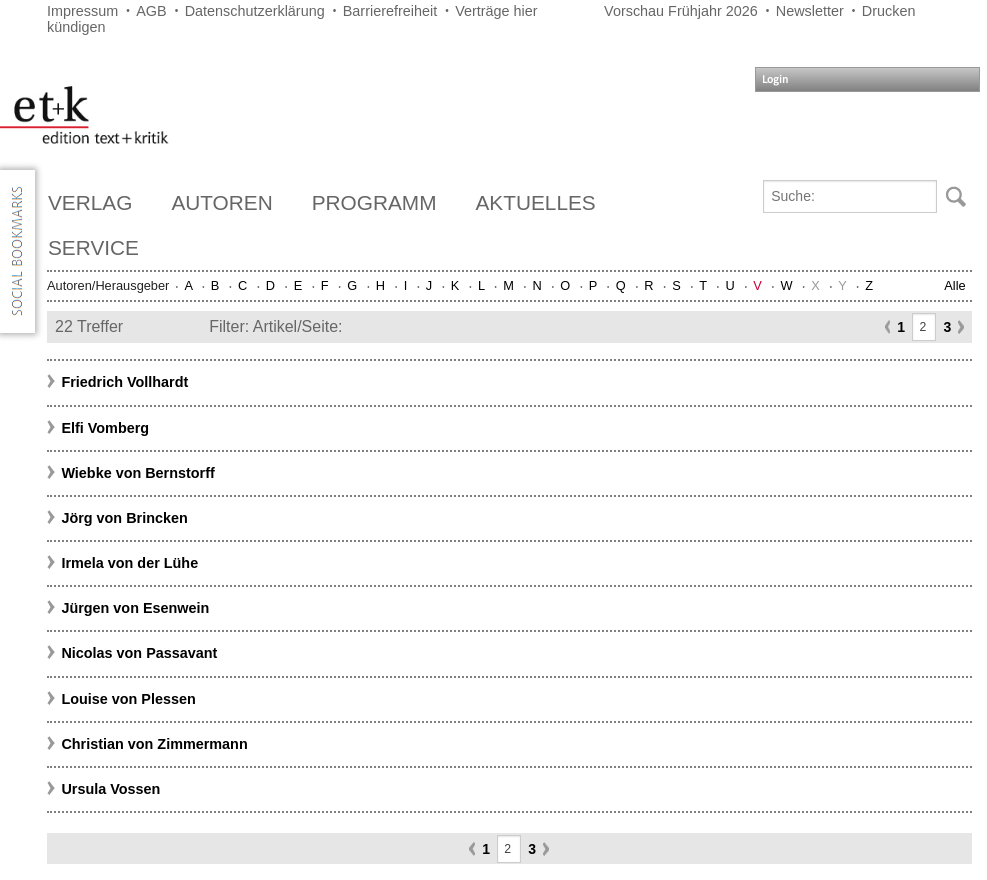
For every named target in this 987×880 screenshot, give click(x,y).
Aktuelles (536, 202)
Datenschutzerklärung (255, 11)
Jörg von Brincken (124, 518)
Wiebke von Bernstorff (137, 473)
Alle (954, 285)
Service (93, 247)
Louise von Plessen (128, 699)
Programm (374, 202)
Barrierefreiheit (390, 11)
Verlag (90, 202)
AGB (151, 11)
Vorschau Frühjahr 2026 (681, 11)
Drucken (889, 11)
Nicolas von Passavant (139, 653)
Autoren (221, 202)
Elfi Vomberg (105, 428)
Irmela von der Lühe (129, 563)
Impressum (82, 11)
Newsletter (810, 11)
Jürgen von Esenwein (135, 608)
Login (775, 79)
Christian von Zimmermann (154, 744)
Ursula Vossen (110, 789)
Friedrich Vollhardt (124, 382)
